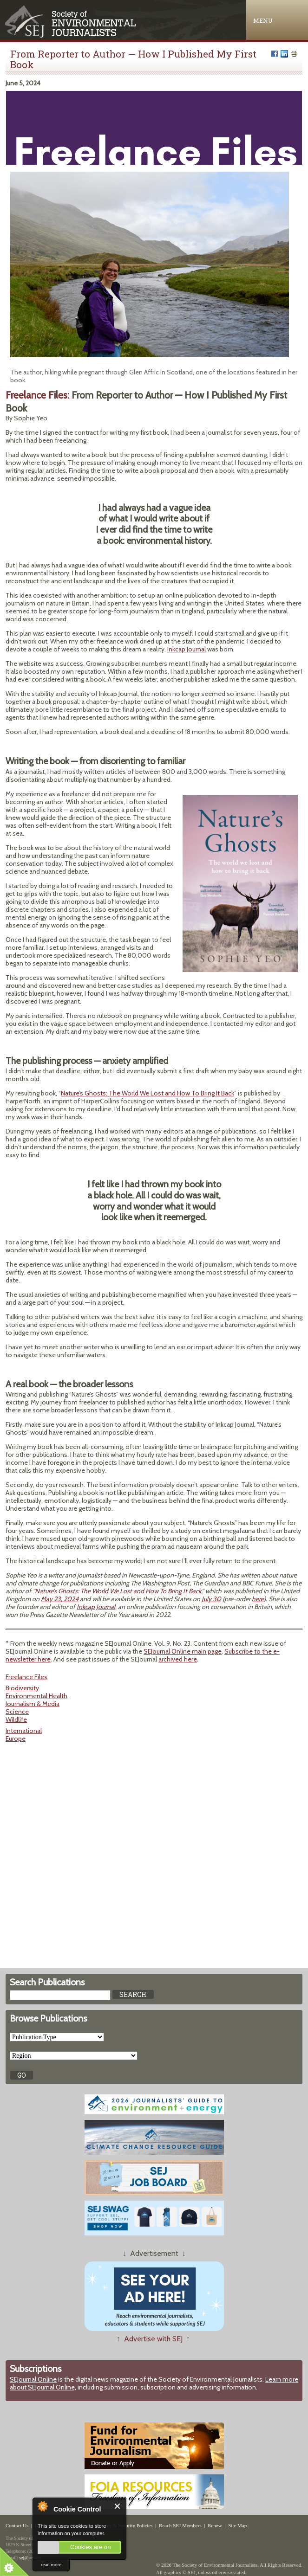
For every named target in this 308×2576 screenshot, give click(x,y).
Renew (215, 2525)
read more (51, 2564)
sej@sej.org (30, 2557)
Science (17, 1711)
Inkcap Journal (186, 649)
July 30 (211, 1599)
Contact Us (17, 2525)
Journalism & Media (32, 1704)
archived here (177, 1659)
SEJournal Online (33, 2379)
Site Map (237, 2525)
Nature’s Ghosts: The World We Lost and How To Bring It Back (147, 1093)
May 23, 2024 (60, 1599)
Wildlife (16, 1719)
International (24, 1730)
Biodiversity (22, 1688)
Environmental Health (36, 1696)
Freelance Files (26, 1677)
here (258, 1599)
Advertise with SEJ (153, 2338)
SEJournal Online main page (183, 1651)
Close (118, 2506)
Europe (16, 1738)
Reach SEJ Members (180, 2525)
